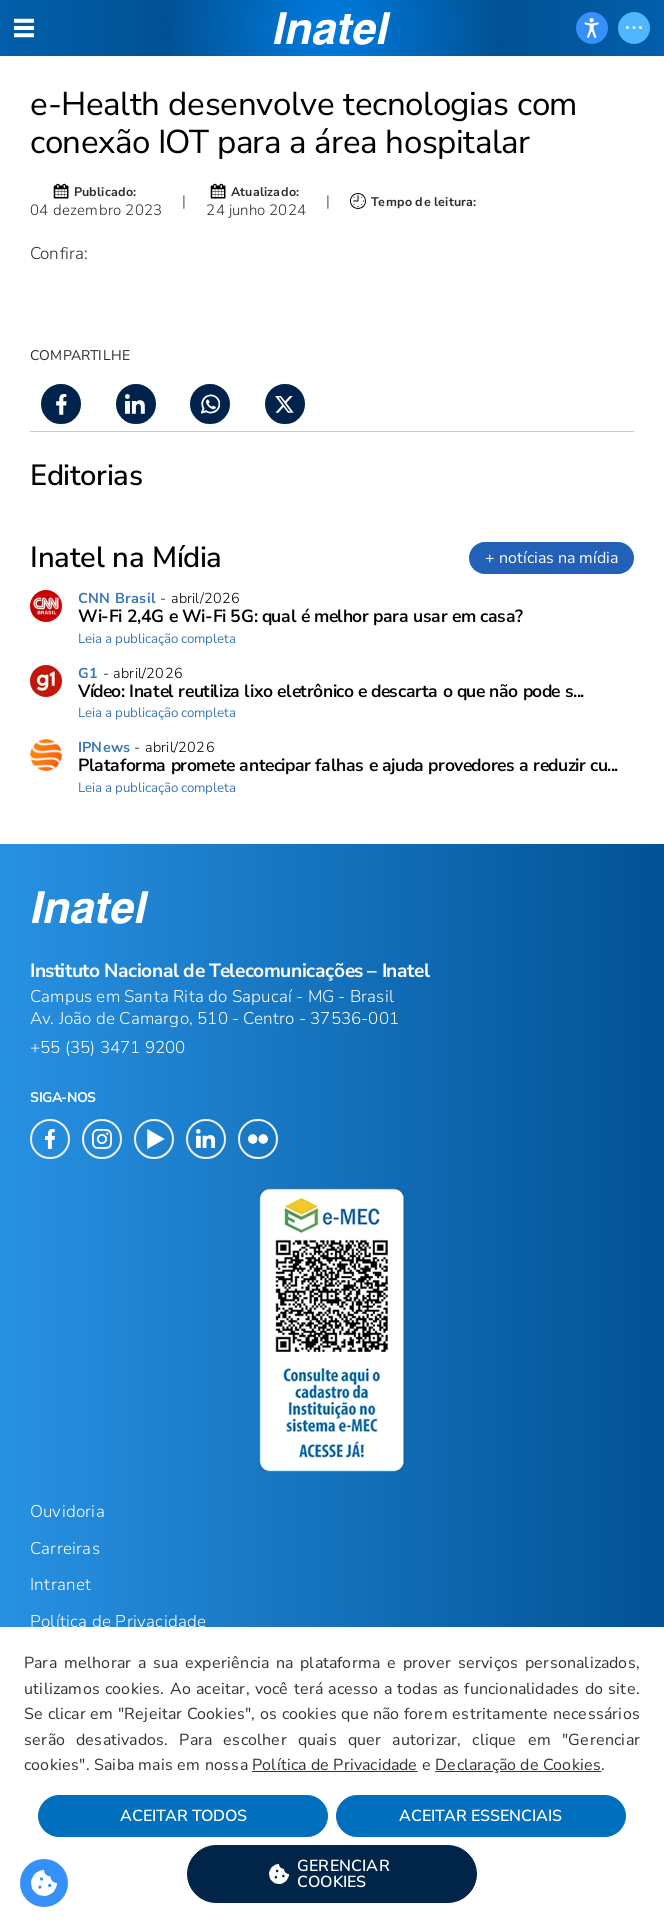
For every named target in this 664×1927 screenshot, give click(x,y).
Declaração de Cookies (518, 1765)
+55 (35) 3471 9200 (108, 1047)
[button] (332, 1874)
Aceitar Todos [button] (183, 1816)
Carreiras (65, 1548)
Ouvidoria (67, 1511)
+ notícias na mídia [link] (551, 558)
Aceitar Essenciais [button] (480, 1816)
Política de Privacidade (335, 1765)
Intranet (61, 1584)
